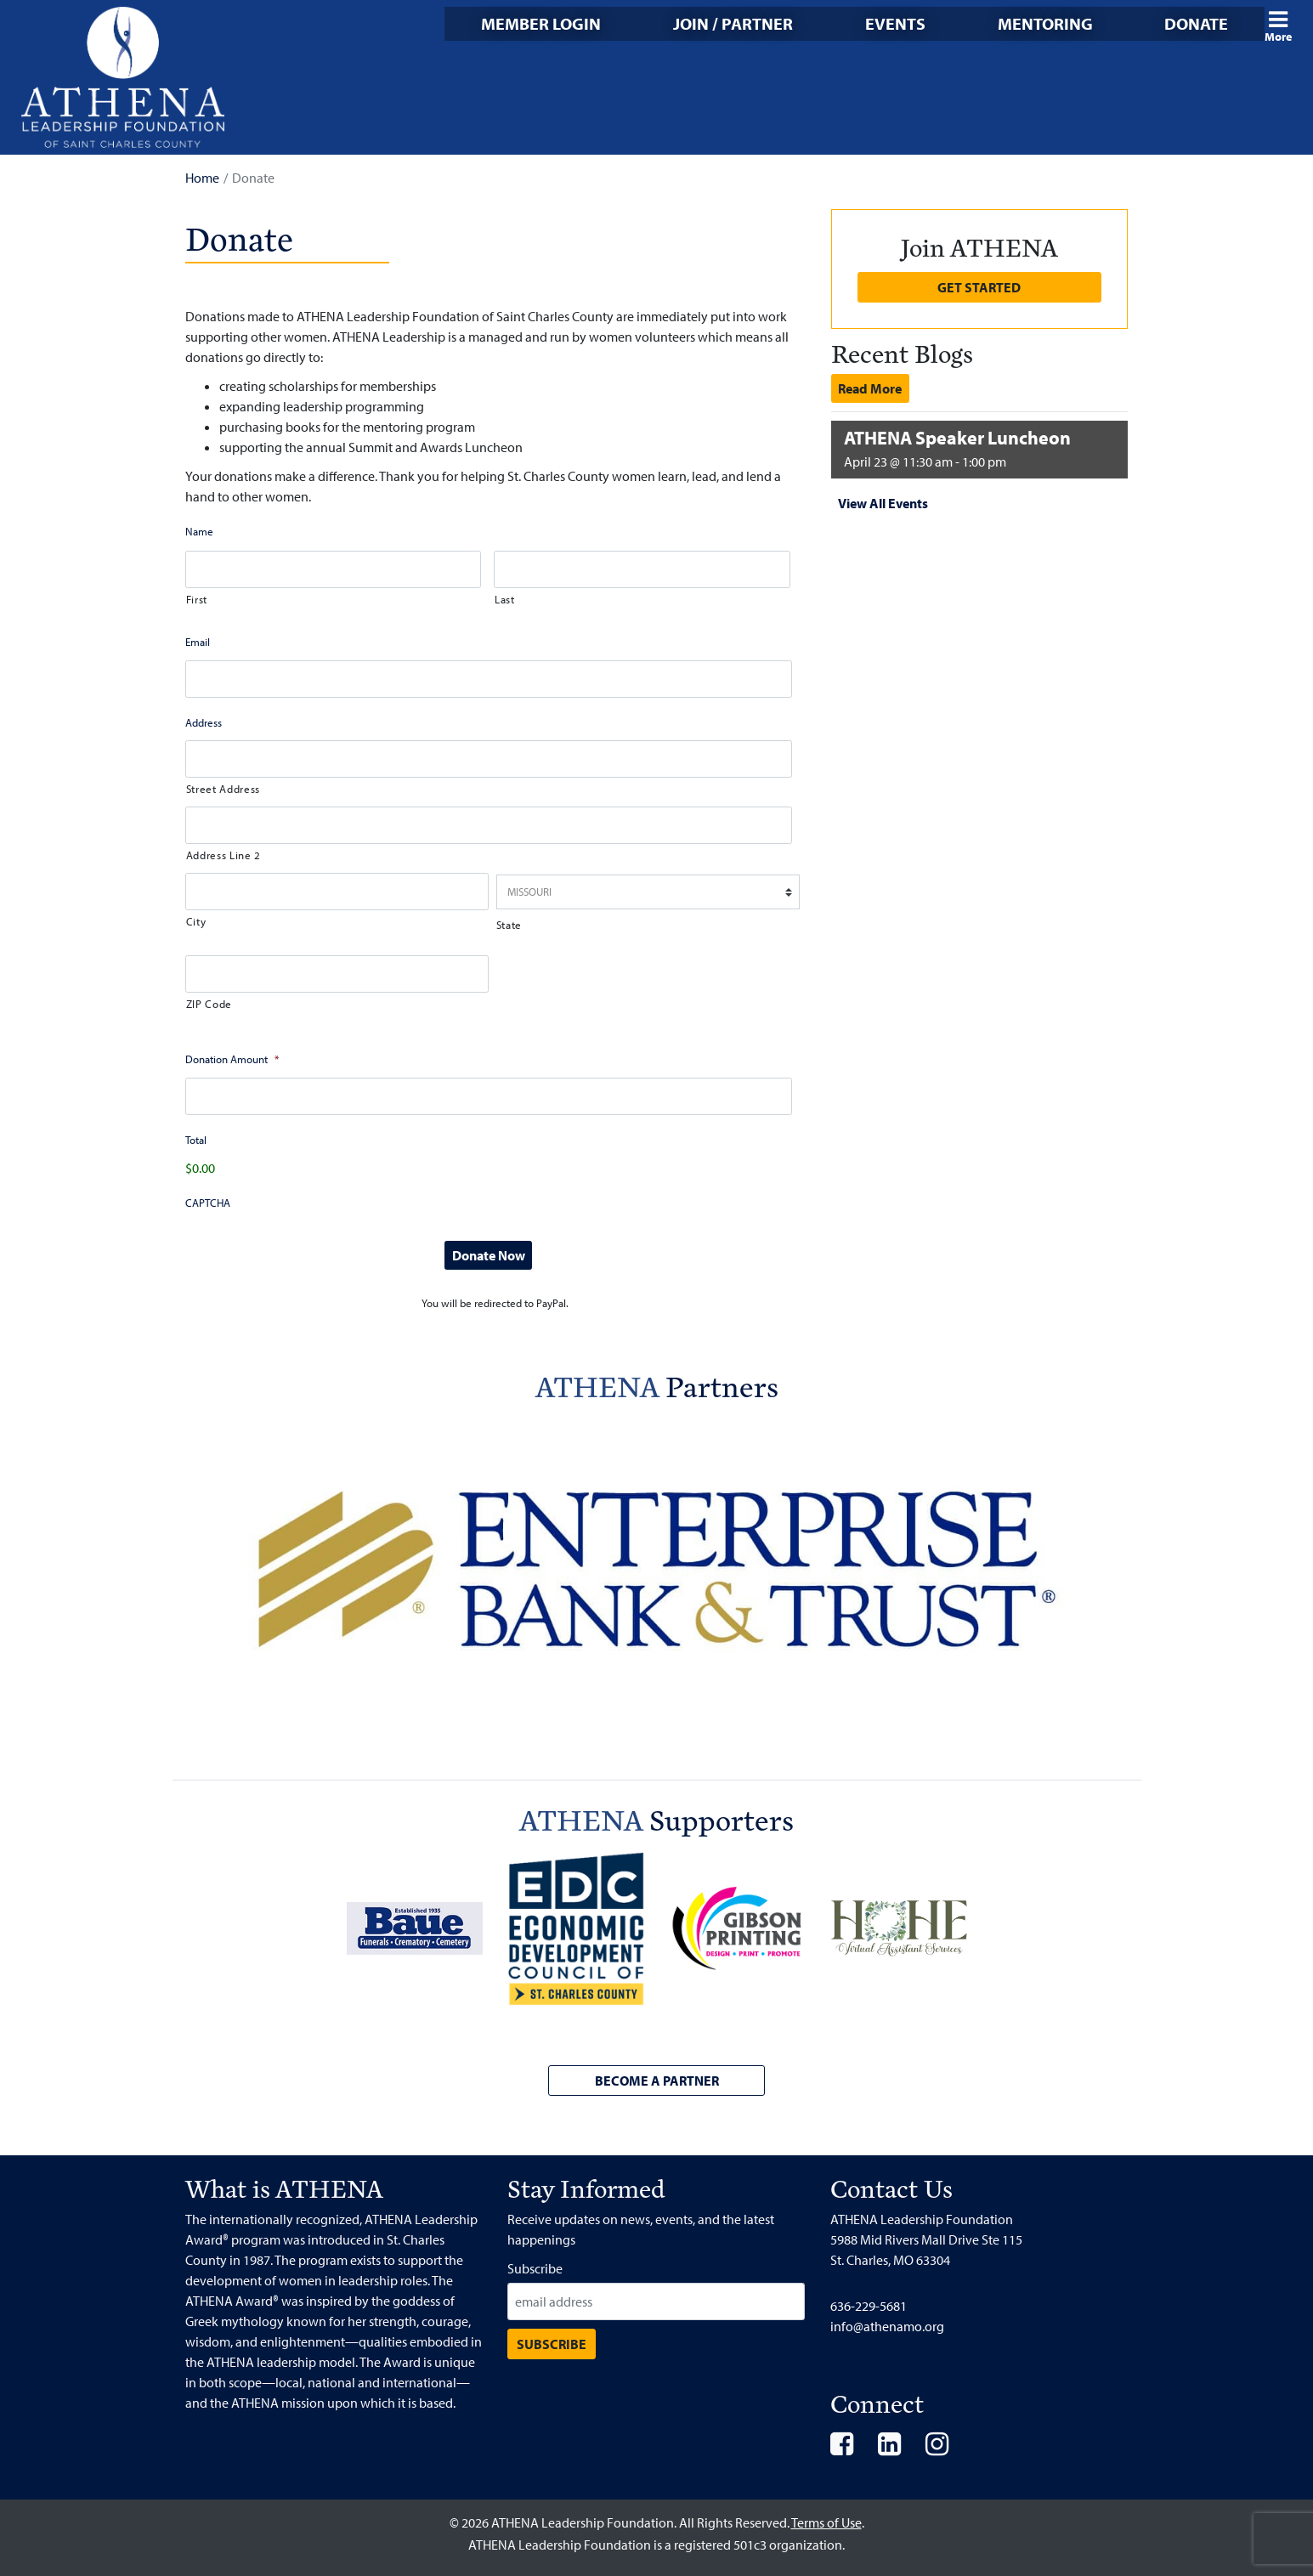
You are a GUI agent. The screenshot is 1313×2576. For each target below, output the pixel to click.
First (196, 599)
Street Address (223, 788)
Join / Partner (733, 23)
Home (202, 177)
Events (895, 23)
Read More (870, 388)
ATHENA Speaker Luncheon (957, 438)
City (196, 921)
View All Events (883, 503)
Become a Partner (657, 2080)
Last (505, 599)
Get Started (979, 287)
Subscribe (535, 2268)
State (509, 924)
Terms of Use (826, 2522)
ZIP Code (209, 1004)
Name (199, 531)
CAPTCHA (207, 1202)
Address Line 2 (223, 855)
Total (196, 1139)
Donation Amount (232, 1059)
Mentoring (1045, 23)
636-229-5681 (868, 2305)
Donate (1196, 23)
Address (203, 722)
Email (197, 641)
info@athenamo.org (887, 2326)
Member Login (541, 23)
